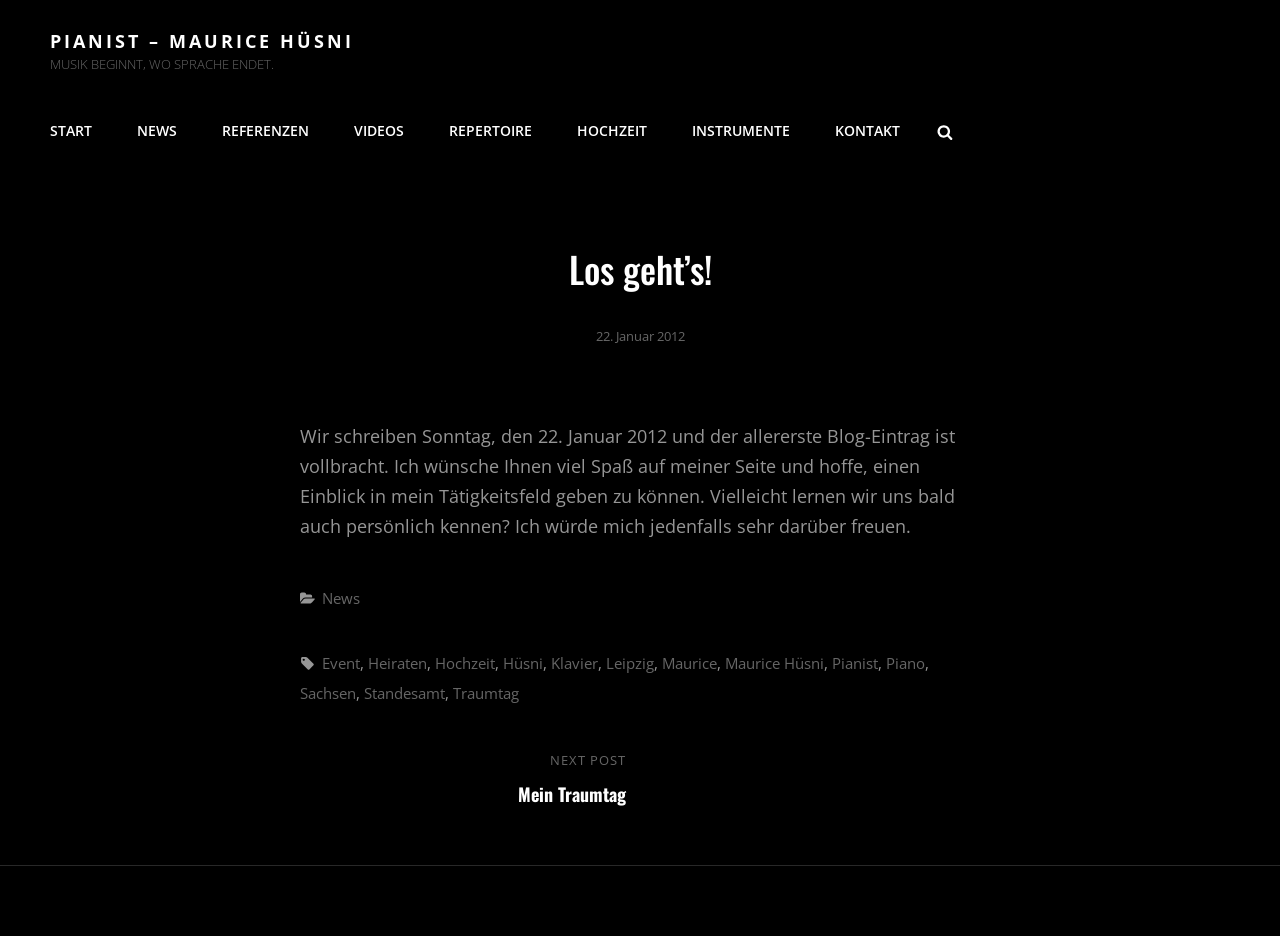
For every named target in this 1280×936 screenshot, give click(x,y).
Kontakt (867, 130)
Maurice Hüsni (774, 663)
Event (341, 663)
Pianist (855, 663)
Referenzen (265, 130)
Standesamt (404, 693)
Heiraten (397, 663)
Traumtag (486, 693)
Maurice (689, 663)
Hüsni (523, 663)
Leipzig (630, 663)
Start (71, 130)
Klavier (574, 663)
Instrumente (741, 130)
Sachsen (328, 693)
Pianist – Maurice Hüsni (202, 41)
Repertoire (490, 130)
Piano (905, 663)
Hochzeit (612, 130)
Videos (379, 130)
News (157, 130)
